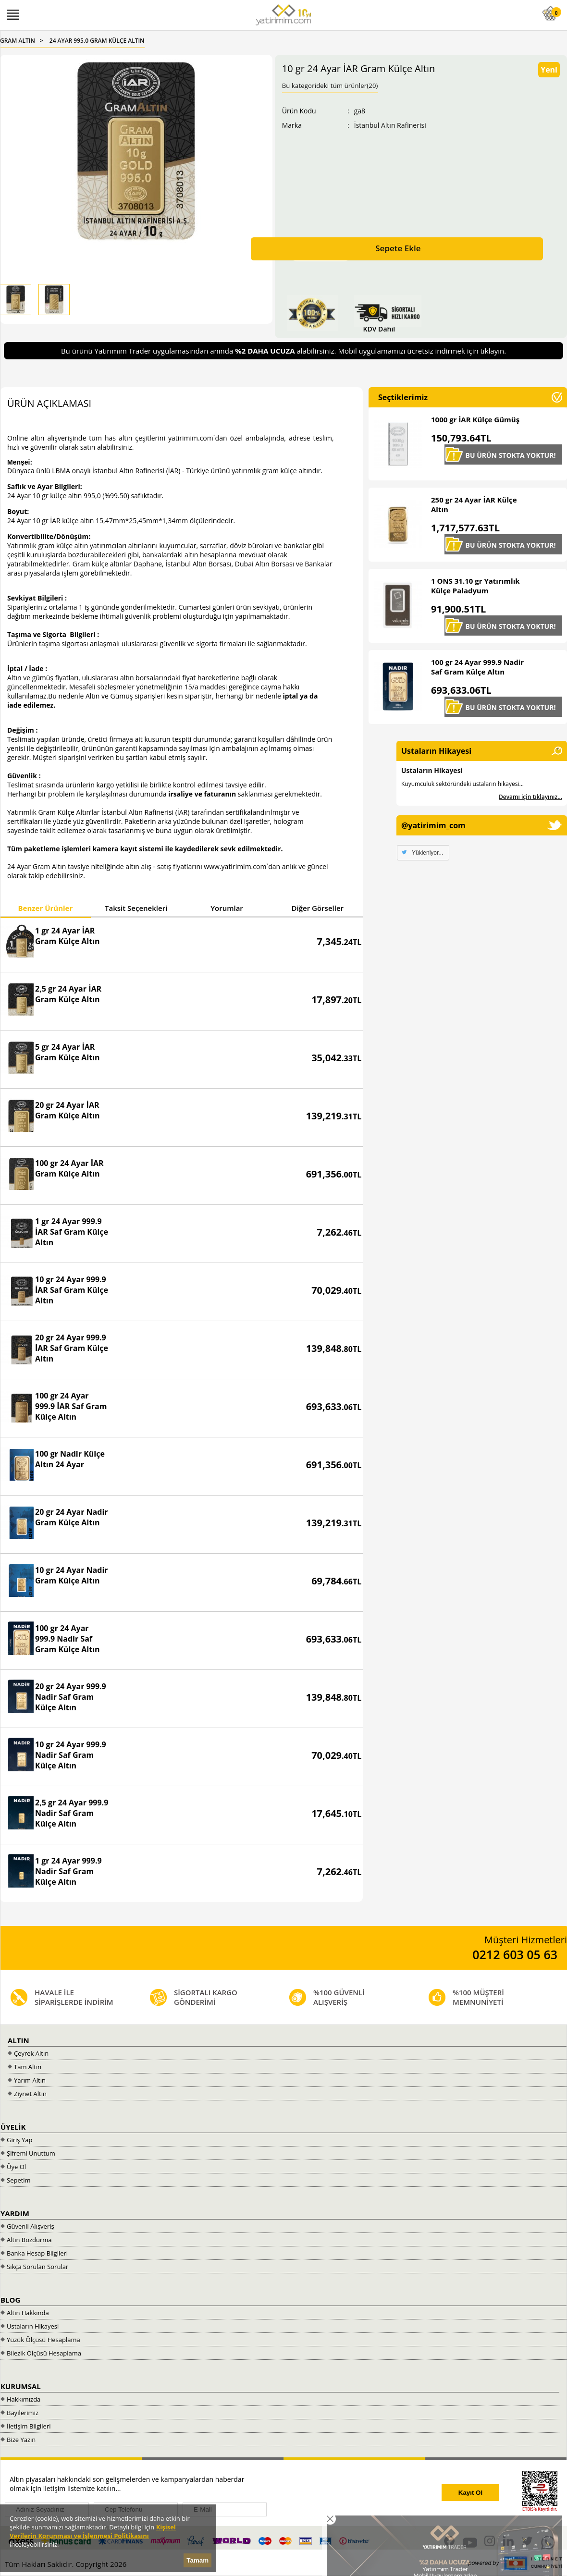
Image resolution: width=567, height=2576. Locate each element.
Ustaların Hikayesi (432, 770)
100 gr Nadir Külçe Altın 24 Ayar (70, 1459)
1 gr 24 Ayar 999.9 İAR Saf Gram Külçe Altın (71, 1232)
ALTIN (18, 2040)
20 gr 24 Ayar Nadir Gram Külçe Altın (71, 1517)
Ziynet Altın (30, 2093)
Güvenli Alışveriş (30, 2226)
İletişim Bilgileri (29, 2426)
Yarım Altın (30, 2080)
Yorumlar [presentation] (226, 908)
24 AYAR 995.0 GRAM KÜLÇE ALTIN (97, 41)
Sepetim (19, 2180)
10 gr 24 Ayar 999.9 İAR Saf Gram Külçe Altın (71, 1290)
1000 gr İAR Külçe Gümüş (475, 419)
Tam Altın (27, 2066)
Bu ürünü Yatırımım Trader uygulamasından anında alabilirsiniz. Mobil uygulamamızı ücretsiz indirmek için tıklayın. (283, 351)
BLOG (10, 2300)
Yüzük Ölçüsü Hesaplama (43, 2339)
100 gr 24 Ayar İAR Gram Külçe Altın (69, 1168)
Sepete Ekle (397, 248)
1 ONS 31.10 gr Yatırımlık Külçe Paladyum (475, 585)
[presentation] (357, 2493)
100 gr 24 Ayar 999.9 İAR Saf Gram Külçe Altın (71, 1406)
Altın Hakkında (28, 2312)
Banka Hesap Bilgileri (37, 2253)
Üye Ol (16, 2166)
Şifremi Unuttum (31, 2153)
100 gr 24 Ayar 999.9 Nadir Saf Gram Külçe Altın (67, 1639)
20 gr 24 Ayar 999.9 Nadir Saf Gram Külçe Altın (70, 1697)
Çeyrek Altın (31, 2053)
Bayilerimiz (22, 2412)
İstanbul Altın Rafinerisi (390, 125)
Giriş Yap (19, 2139)
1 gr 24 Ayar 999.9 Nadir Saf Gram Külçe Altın (68, 1871)
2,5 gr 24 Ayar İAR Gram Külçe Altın (68, 994)
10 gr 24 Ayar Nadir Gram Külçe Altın (71, 1575)
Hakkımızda (23, 2399)
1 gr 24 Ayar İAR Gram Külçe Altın (67, 935)
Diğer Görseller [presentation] (318, 908)
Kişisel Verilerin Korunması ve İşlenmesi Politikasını (93, 2531)
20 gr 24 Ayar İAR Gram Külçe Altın (67, 1110)
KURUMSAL (20, 2386)
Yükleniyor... (427, 852)
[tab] (45, 909)
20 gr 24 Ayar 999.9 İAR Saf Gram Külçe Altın (71, 1348)
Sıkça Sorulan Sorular (37, 2266)
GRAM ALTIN (17, 41)
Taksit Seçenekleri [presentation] (136, 908)
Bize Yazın (21, 2439)
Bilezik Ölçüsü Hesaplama (44, 2353)
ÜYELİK (13, 2127)
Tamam (197, 2560)
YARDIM (14, 2213)
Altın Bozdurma (29, 2239)
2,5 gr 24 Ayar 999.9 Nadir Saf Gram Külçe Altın (71, 1813)
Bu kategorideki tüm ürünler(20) (330, 85)
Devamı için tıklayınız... (530, 797)
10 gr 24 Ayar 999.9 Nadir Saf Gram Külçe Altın (70, 1755)
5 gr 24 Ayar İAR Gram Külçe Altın (67, 1052)
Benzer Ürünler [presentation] (45, 908)
